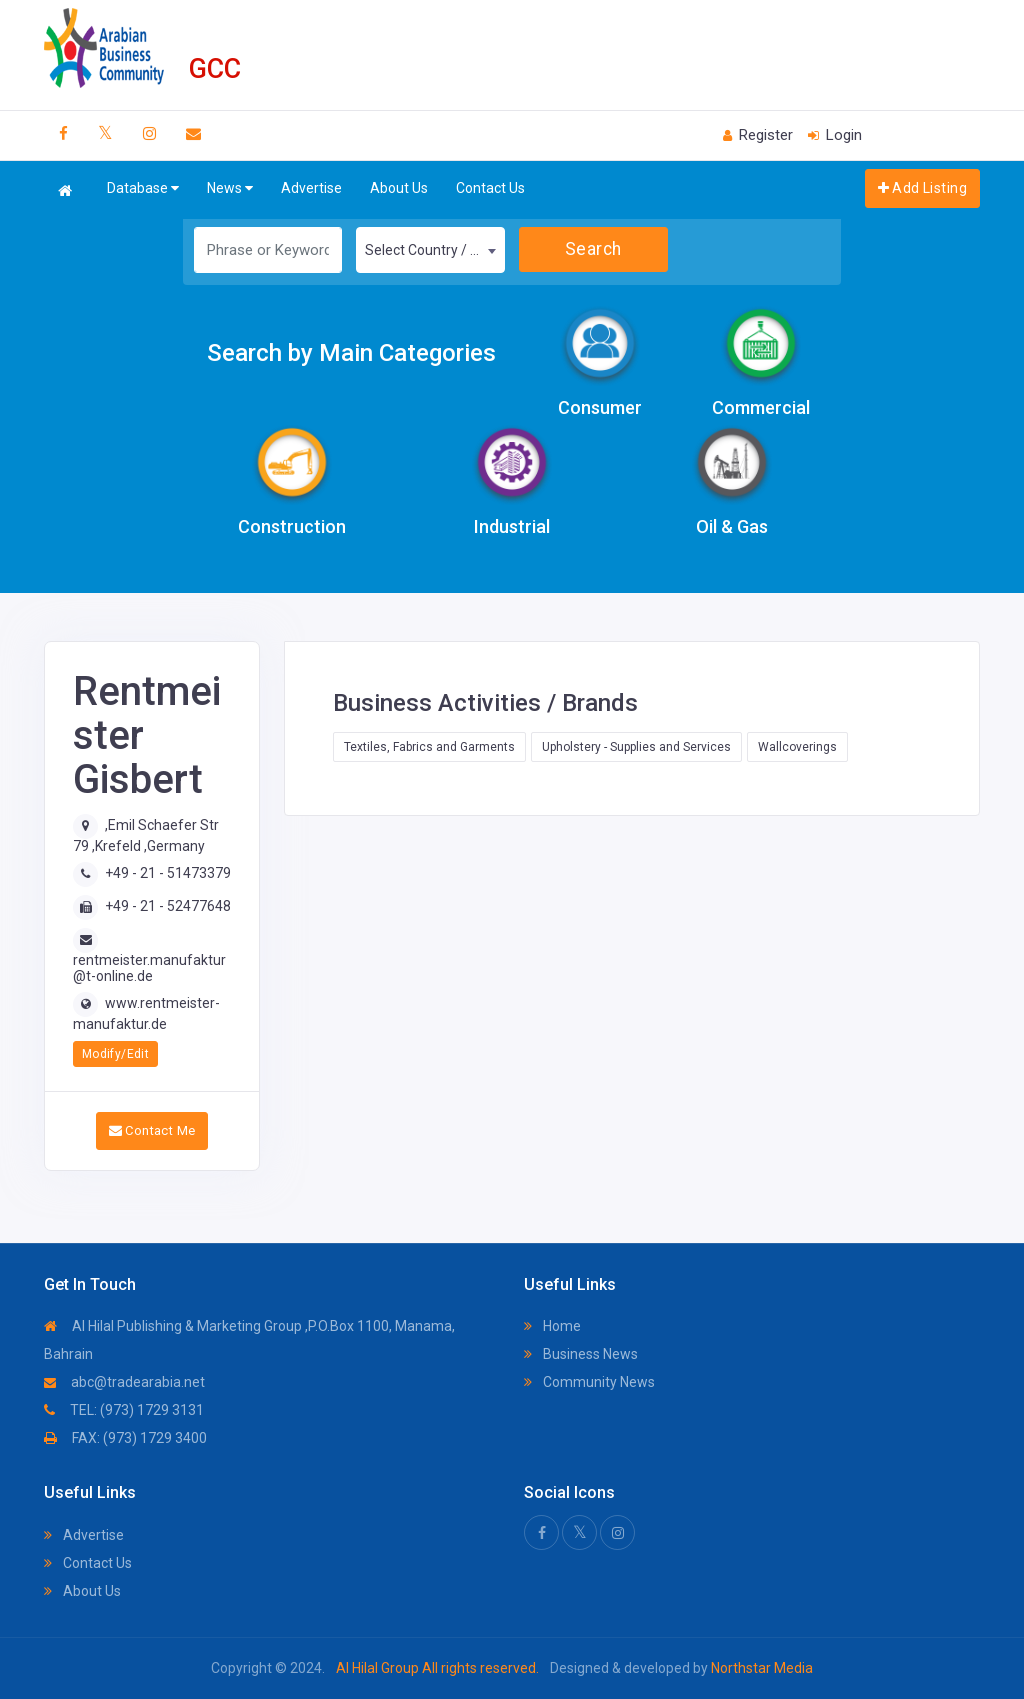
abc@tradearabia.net (124, 1382)
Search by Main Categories (351, 353)
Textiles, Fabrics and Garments (429, 747)
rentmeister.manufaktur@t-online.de (149, 967)
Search (593, 249)
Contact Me (152, 1130)
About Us (399, 188)
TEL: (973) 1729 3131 (124, 1410)
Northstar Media (760, 1668)
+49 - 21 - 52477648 (168, 906)
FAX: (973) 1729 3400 (125, 1438)
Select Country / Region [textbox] (434, 250)
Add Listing (922, 188)
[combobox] (430, 250)
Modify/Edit (115, 1054)
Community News (589, 1382)
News (230, 188)
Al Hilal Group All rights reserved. (437, 1668)
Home (552, 1326)
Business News (581, 1354)
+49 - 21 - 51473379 (168, 873)
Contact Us (490, 188)
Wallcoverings (797, 747)
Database (143, 188)
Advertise (311, 188)
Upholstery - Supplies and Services (636, 747)
